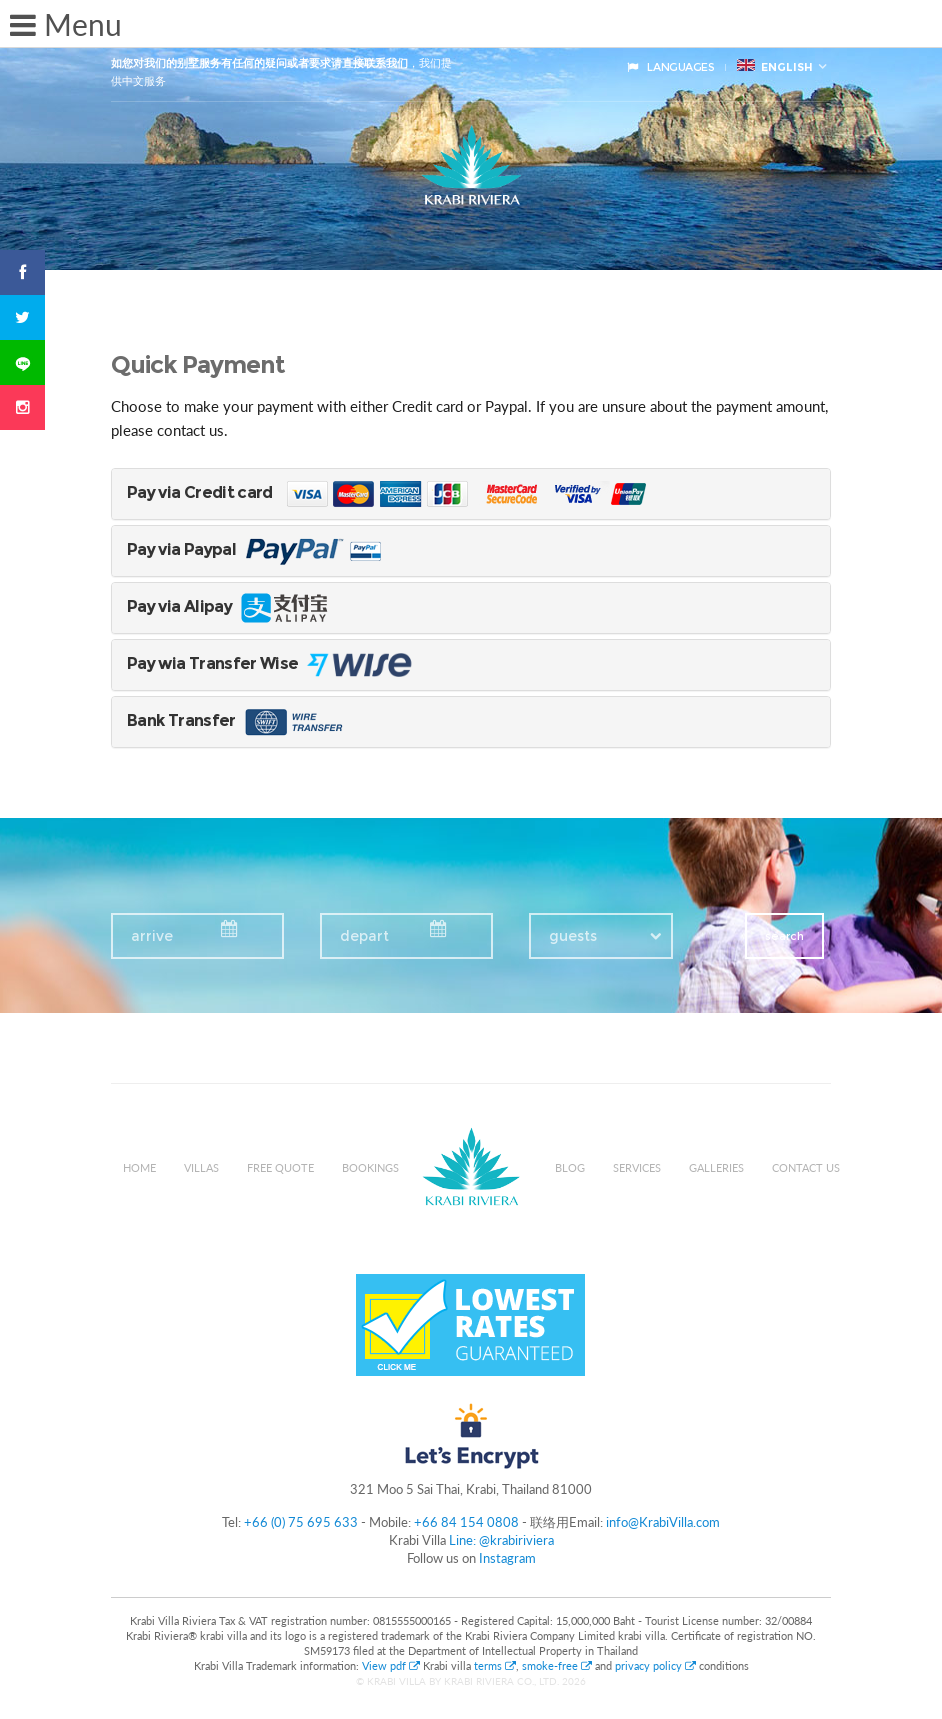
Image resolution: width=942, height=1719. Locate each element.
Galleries (716, 1167)
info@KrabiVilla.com (663, 1522)
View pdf (392, 1665)
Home (139, 1167)
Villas (201, 1167)
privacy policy (655, 1665)
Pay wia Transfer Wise (292, 663)
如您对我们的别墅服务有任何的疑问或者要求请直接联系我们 (259, 63)
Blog (570, 1167)
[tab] (471, 494)
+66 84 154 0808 (466, 1522)
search (784, 936)
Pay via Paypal (260, 549)
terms (495, 1665)
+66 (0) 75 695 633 (301, 1522)
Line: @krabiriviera (501, 1540)
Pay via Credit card (401, 492)
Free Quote (280, 1167)
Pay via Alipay (230, 606)
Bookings (370, 1167)
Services (637, 1167)
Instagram (507, 1558)
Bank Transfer (236, 720)
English (775, 66)
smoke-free (557, 1665)
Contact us (806, 1167)
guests (573, 936)
